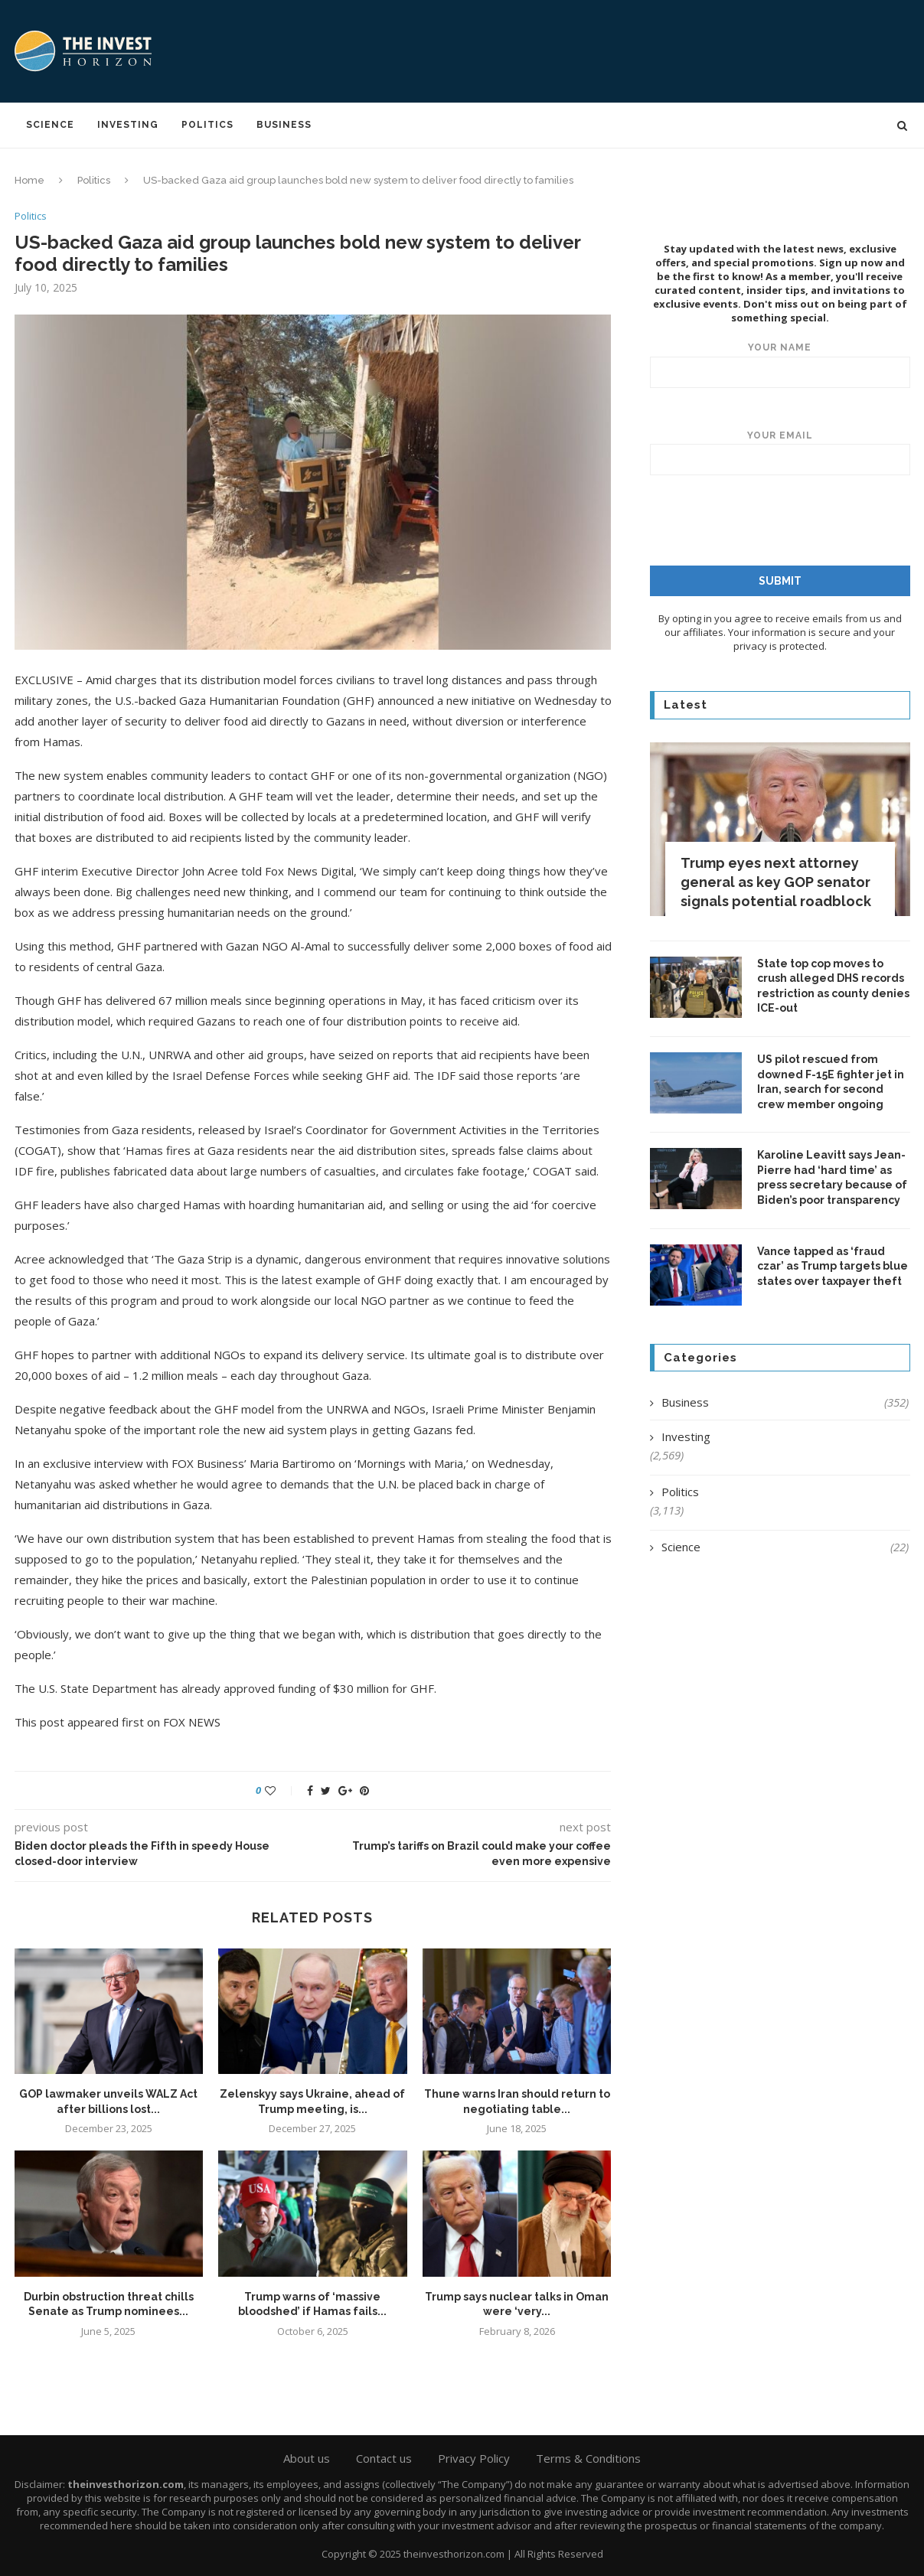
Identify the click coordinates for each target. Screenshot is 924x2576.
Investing (127, 124)
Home (29, 180)
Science (50, 124)
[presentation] (776, 519)
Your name (780, 364)
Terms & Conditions (588, 2458)
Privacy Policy (474, 2458)
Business (284, 124)
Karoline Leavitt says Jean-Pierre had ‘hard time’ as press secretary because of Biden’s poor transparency (832, 1176)
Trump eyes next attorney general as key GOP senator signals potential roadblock (776, 881)
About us (306, 2458)
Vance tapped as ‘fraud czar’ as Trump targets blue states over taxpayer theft (832, 1265)
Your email (780, 452)
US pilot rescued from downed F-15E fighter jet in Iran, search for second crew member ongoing (830, 1081)
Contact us (384, 2458)
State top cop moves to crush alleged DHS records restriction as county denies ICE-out (833, 985)
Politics (207, 124)
